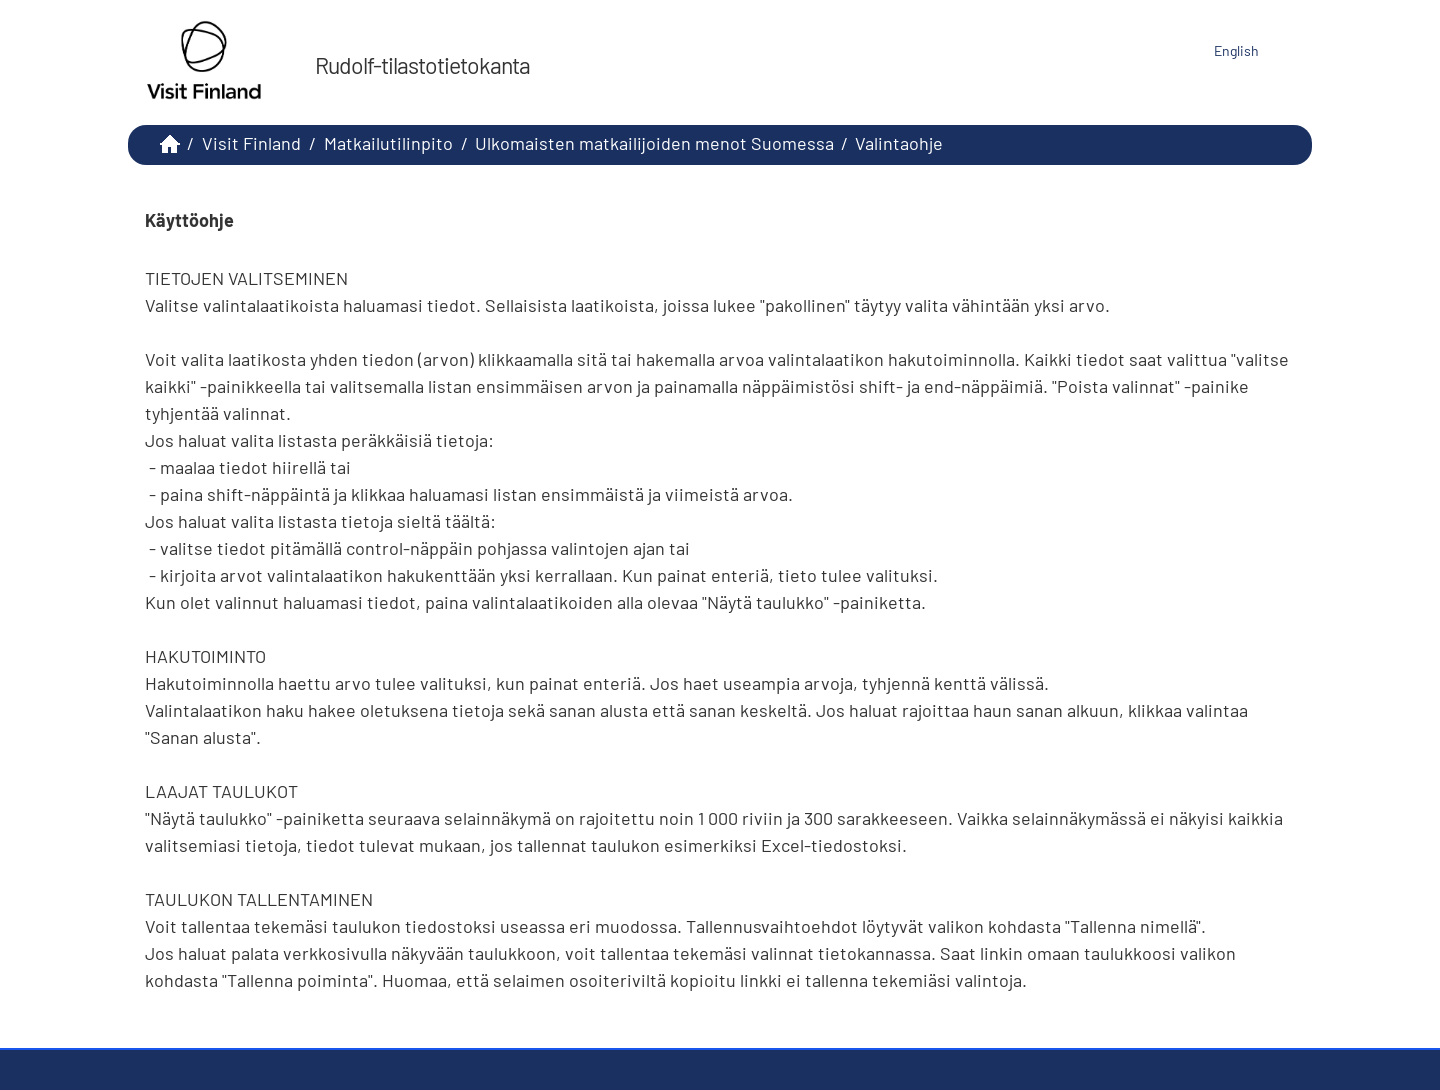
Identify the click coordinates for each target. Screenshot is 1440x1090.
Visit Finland (251, 143)
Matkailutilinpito (388, 143)
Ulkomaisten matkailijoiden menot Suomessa (654, 143)
